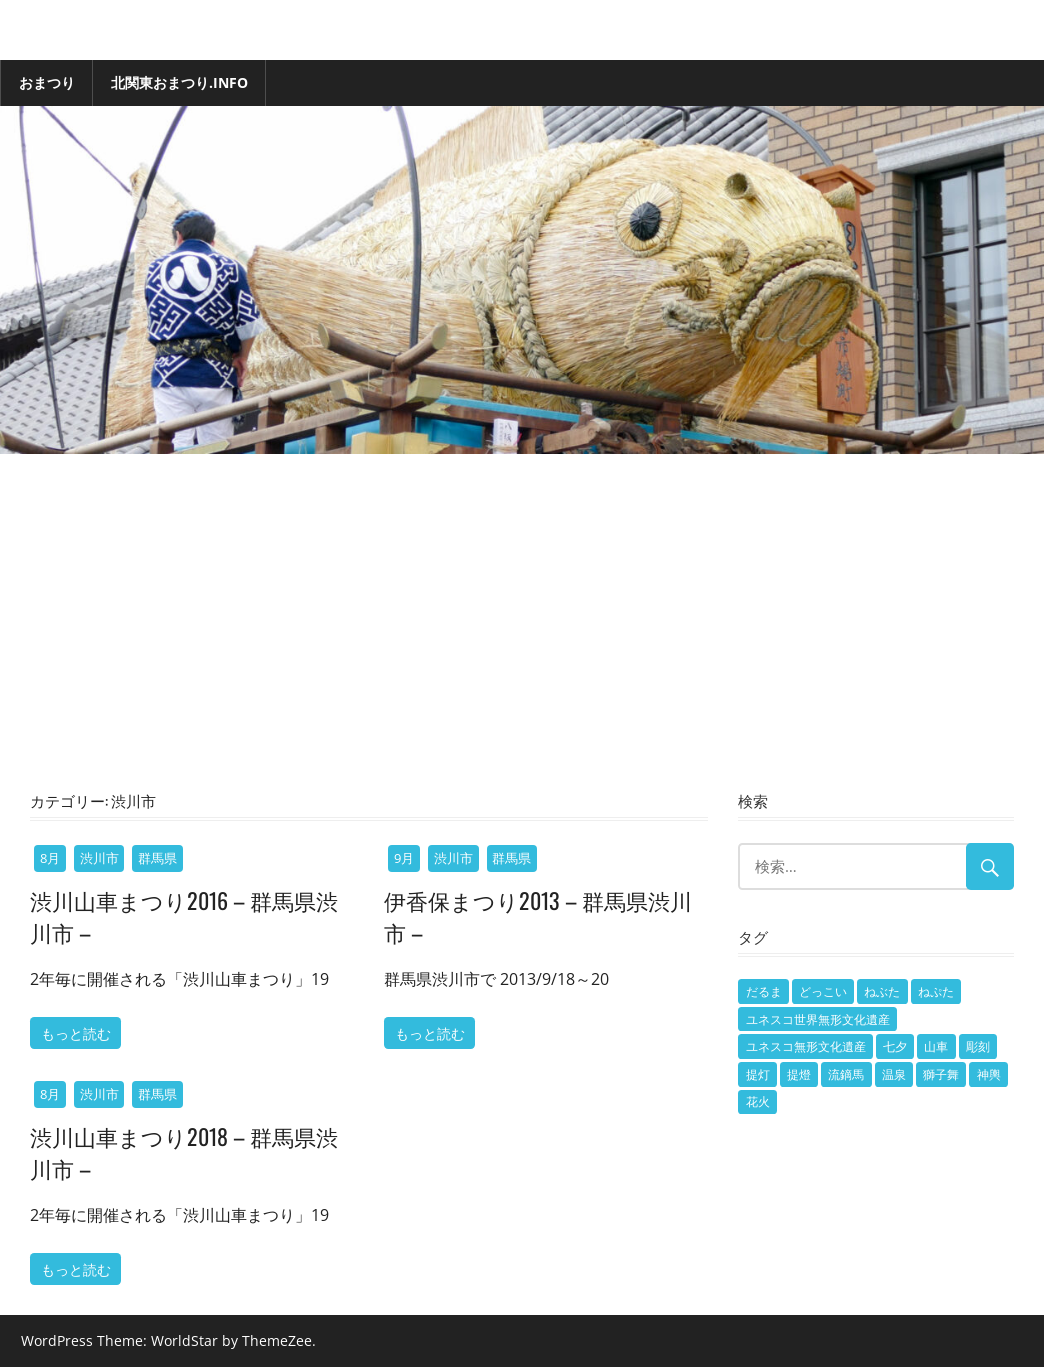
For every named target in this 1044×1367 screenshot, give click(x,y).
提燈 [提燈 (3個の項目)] (799, 1074)
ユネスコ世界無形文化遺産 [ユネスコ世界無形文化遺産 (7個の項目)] (818, 1019)
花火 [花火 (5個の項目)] (758, 1101)
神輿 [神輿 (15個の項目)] (989, 1074)
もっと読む (76, 1032)
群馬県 (157, 858)
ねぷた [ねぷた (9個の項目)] (936, 991)
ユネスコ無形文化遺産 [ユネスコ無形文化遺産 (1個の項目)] (806, 1046)
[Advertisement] (522, 634)
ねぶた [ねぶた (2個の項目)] (882, 991)
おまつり (47, 82)
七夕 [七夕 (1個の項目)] (895, 1046)
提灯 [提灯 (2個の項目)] (758, 1074)
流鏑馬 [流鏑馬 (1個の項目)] (846, 1074)
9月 (404, 858)
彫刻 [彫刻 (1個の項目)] (978, 1046)
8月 (50, 858)
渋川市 (99, 858)
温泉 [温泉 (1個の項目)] (894, 1074)
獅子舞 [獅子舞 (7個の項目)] (941, 1074)
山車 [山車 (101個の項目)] (936, 1046)
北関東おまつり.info (179, 82)
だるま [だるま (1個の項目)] (764, 991)
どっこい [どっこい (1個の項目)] (823, 991)
